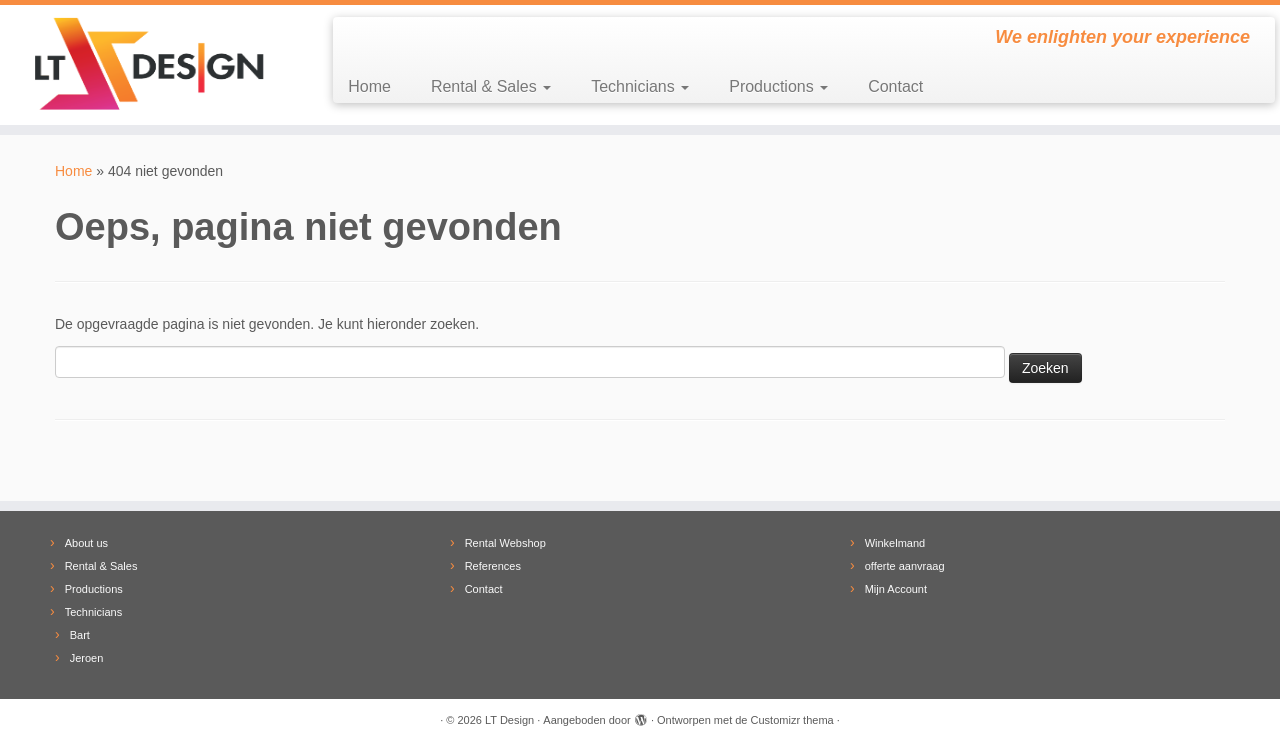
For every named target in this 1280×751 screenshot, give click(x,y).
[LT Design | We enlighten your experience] (147, 65)
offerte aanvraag (905, 566)
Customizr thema (792, 720)
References (493, 566)
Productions (778, 86)
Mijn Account (896, 589)
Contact (895, 86)
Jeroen (87, 658)
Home (369, 86)
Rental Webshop (505, 543)
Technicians (640, 86)
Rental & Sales (491, 86)
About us (86, 543)
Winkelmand (895, 543)
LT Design (509, 720)
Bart (80, 635)
